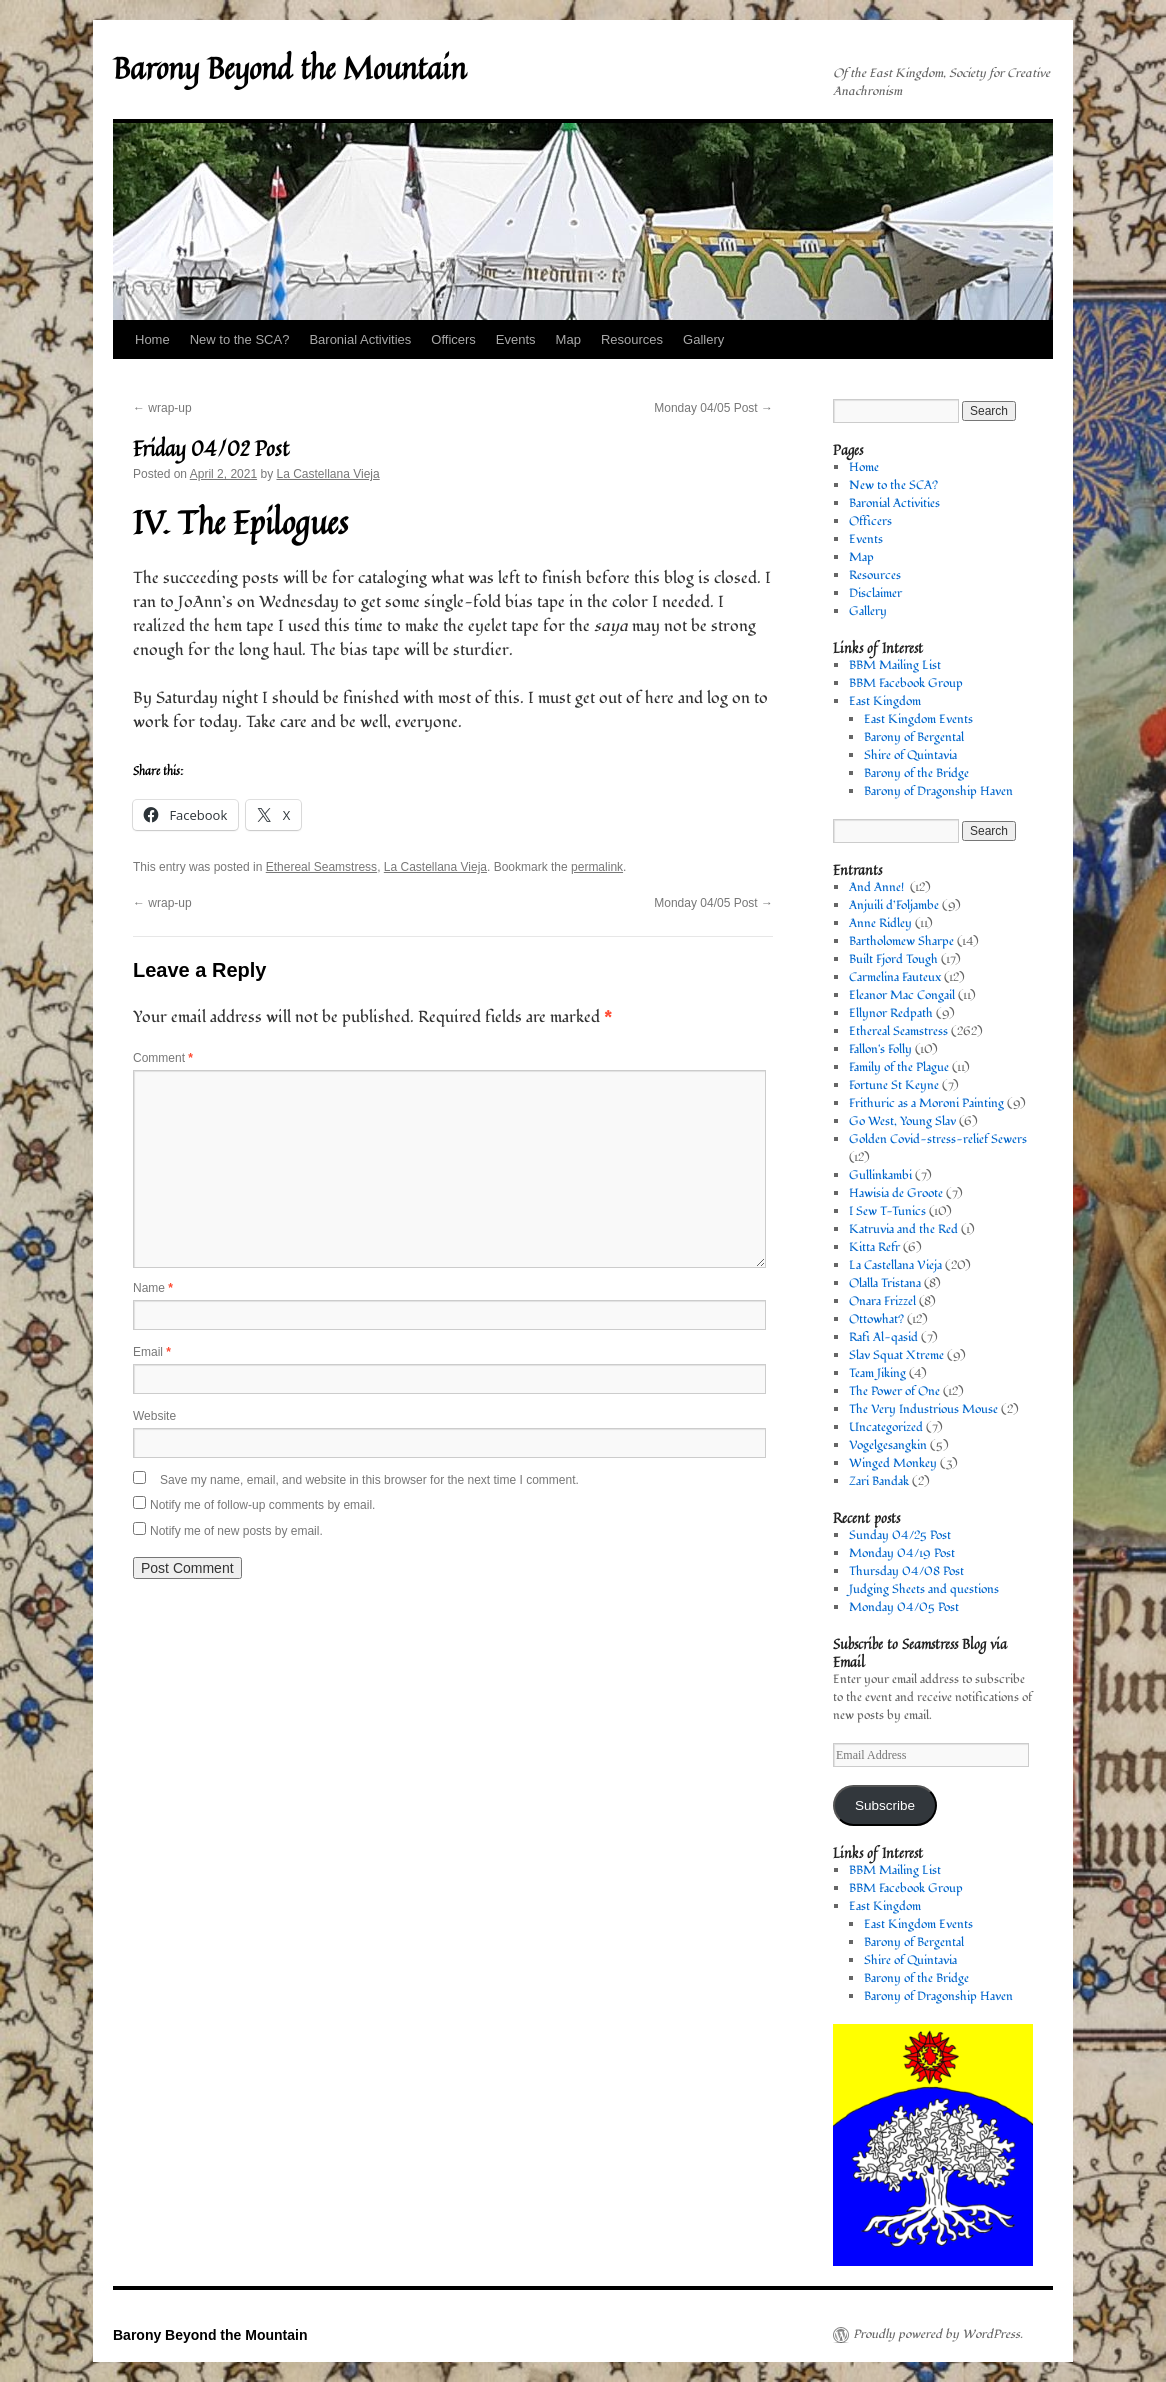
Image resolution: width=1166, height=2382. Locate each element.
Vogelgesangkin (888, 1445)
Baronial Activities (360, 339)
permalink (597, 867)
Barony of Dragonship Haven (938, 791)
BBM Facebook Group (906, 683)
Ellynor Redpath (891, 1013)
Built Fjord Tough (893, 959)
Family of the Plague (899, 1067)
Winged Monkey (893, 1463)
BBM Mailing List (895, 665)
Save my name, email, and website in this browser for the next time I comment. (369, 1480)
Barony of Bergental (914, 737)
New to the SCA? (240, 339)
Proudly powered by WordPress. (938, 2335)
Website (154, 1416)
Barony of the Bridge (916, 773)
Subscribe (885, 1805)
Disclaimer (875, 593)
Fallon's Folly (880, 1049)
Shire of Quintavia (910, 755)
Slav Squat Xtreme (896, 1355)
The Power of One (894, 1391)
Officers (453, 339)
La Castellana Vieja (327, 474)
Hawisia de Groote (896, 1193)
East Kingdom (885, 701)
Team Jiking (877, 1373)
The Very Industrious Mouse (923, 1409)
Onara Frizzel (882, 1301)
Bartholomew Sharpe (901, 941)
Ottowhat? (876, 1319)
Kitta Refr (874, 1247)
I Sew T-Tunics (887, 1211)
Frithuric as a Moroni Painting (926, 1103)
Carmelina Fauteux (895, 977)
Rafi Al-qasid (883, 1337)
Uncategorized (886, 1427)
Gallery (703, 339)
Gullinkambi (880, 1175)
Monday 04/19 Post (902, 1553)
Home (152, 339)
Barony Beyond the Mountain (289, 68)
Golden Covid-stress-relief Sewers (938, 1139)
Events (516, 339)
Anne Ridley (880, 923)
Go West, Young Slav (902, 1121)
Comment (163, 1058)
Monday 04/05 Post (713, 408)
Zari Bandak (879, 1481)
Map (568, 339)
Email (152, 1352)
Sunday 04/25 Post (900, 1535)
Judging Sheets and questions (924, 1589)
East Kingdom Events (918, 719)
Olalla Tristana (885, 1283)
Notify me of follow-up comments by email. (262, 1505)
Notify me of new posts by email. (236, 1531)
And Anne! (878, 887)
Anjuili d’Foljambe (894, 905)
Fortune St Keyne (894, 1085)
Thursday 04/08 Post (906, 1571)
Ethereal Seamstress (321, 867)
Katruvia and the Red (903, 1229)
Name (153, 1288)
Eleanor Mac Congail (902, 995)
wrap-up (162, 408)
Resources (632, 339)
